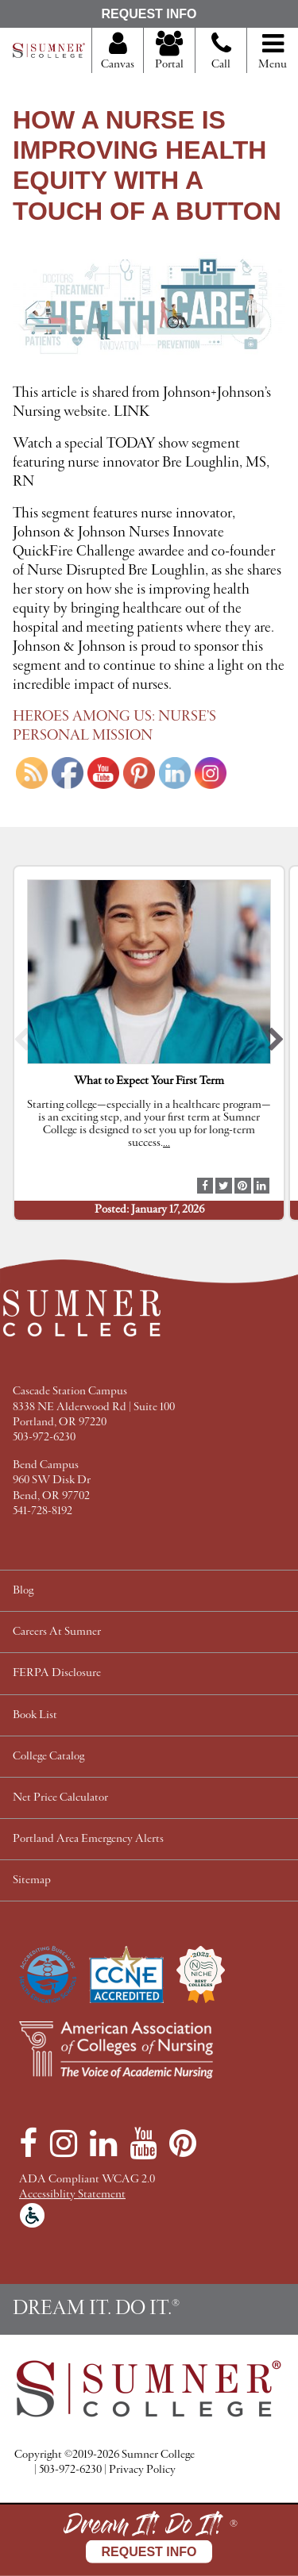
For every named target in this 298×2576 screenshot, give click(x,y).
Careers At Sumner (57, 1632)
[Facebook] (28, 2143)
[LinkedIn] (103, 2143)
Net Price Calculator (60, 1797)
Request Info (148, 14)
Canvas (117, 51)
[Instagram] (63, 2143)
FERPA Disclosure (57, 1673)
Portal (169, 51)
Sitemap (32, 1880)
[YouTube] (143, 2143)
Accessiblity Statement (72, 2194)
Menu (272, 51)
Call (221, 57)
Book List (35, 1715)
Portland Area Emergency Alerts (88, 1839)
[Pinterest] (182, 2143)
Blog (23, 1590)
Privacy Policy (142, 2470)
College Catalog (48, 1756)
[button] (22, 1043)
